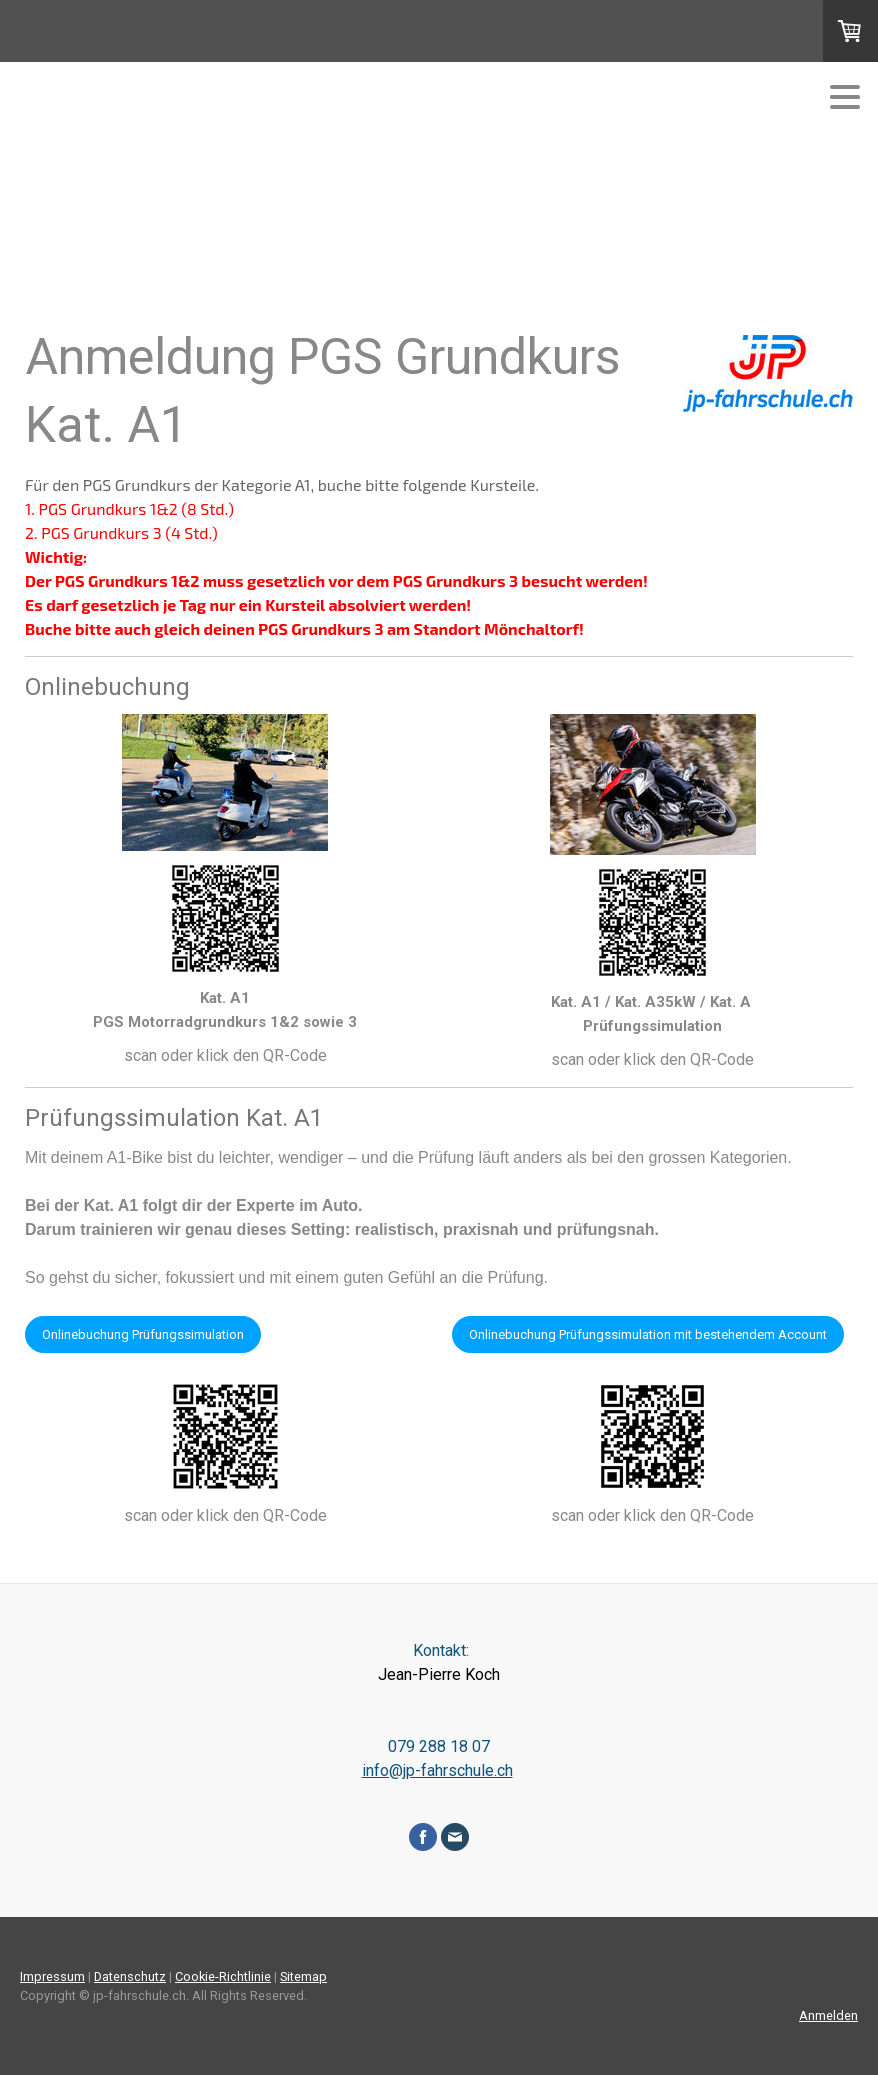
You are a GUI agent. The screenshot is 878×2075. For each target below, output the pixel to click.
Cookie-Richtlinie (223, 1976)
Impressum (52, 1976)
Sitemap (303, 1976)
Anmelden (828, 2015)
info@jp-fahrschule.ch (437, 1770)
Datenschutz (130, 1976)
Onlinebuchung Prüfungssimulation (143, 1334)
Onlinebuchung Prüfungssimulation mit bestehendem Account (648, 1334)
